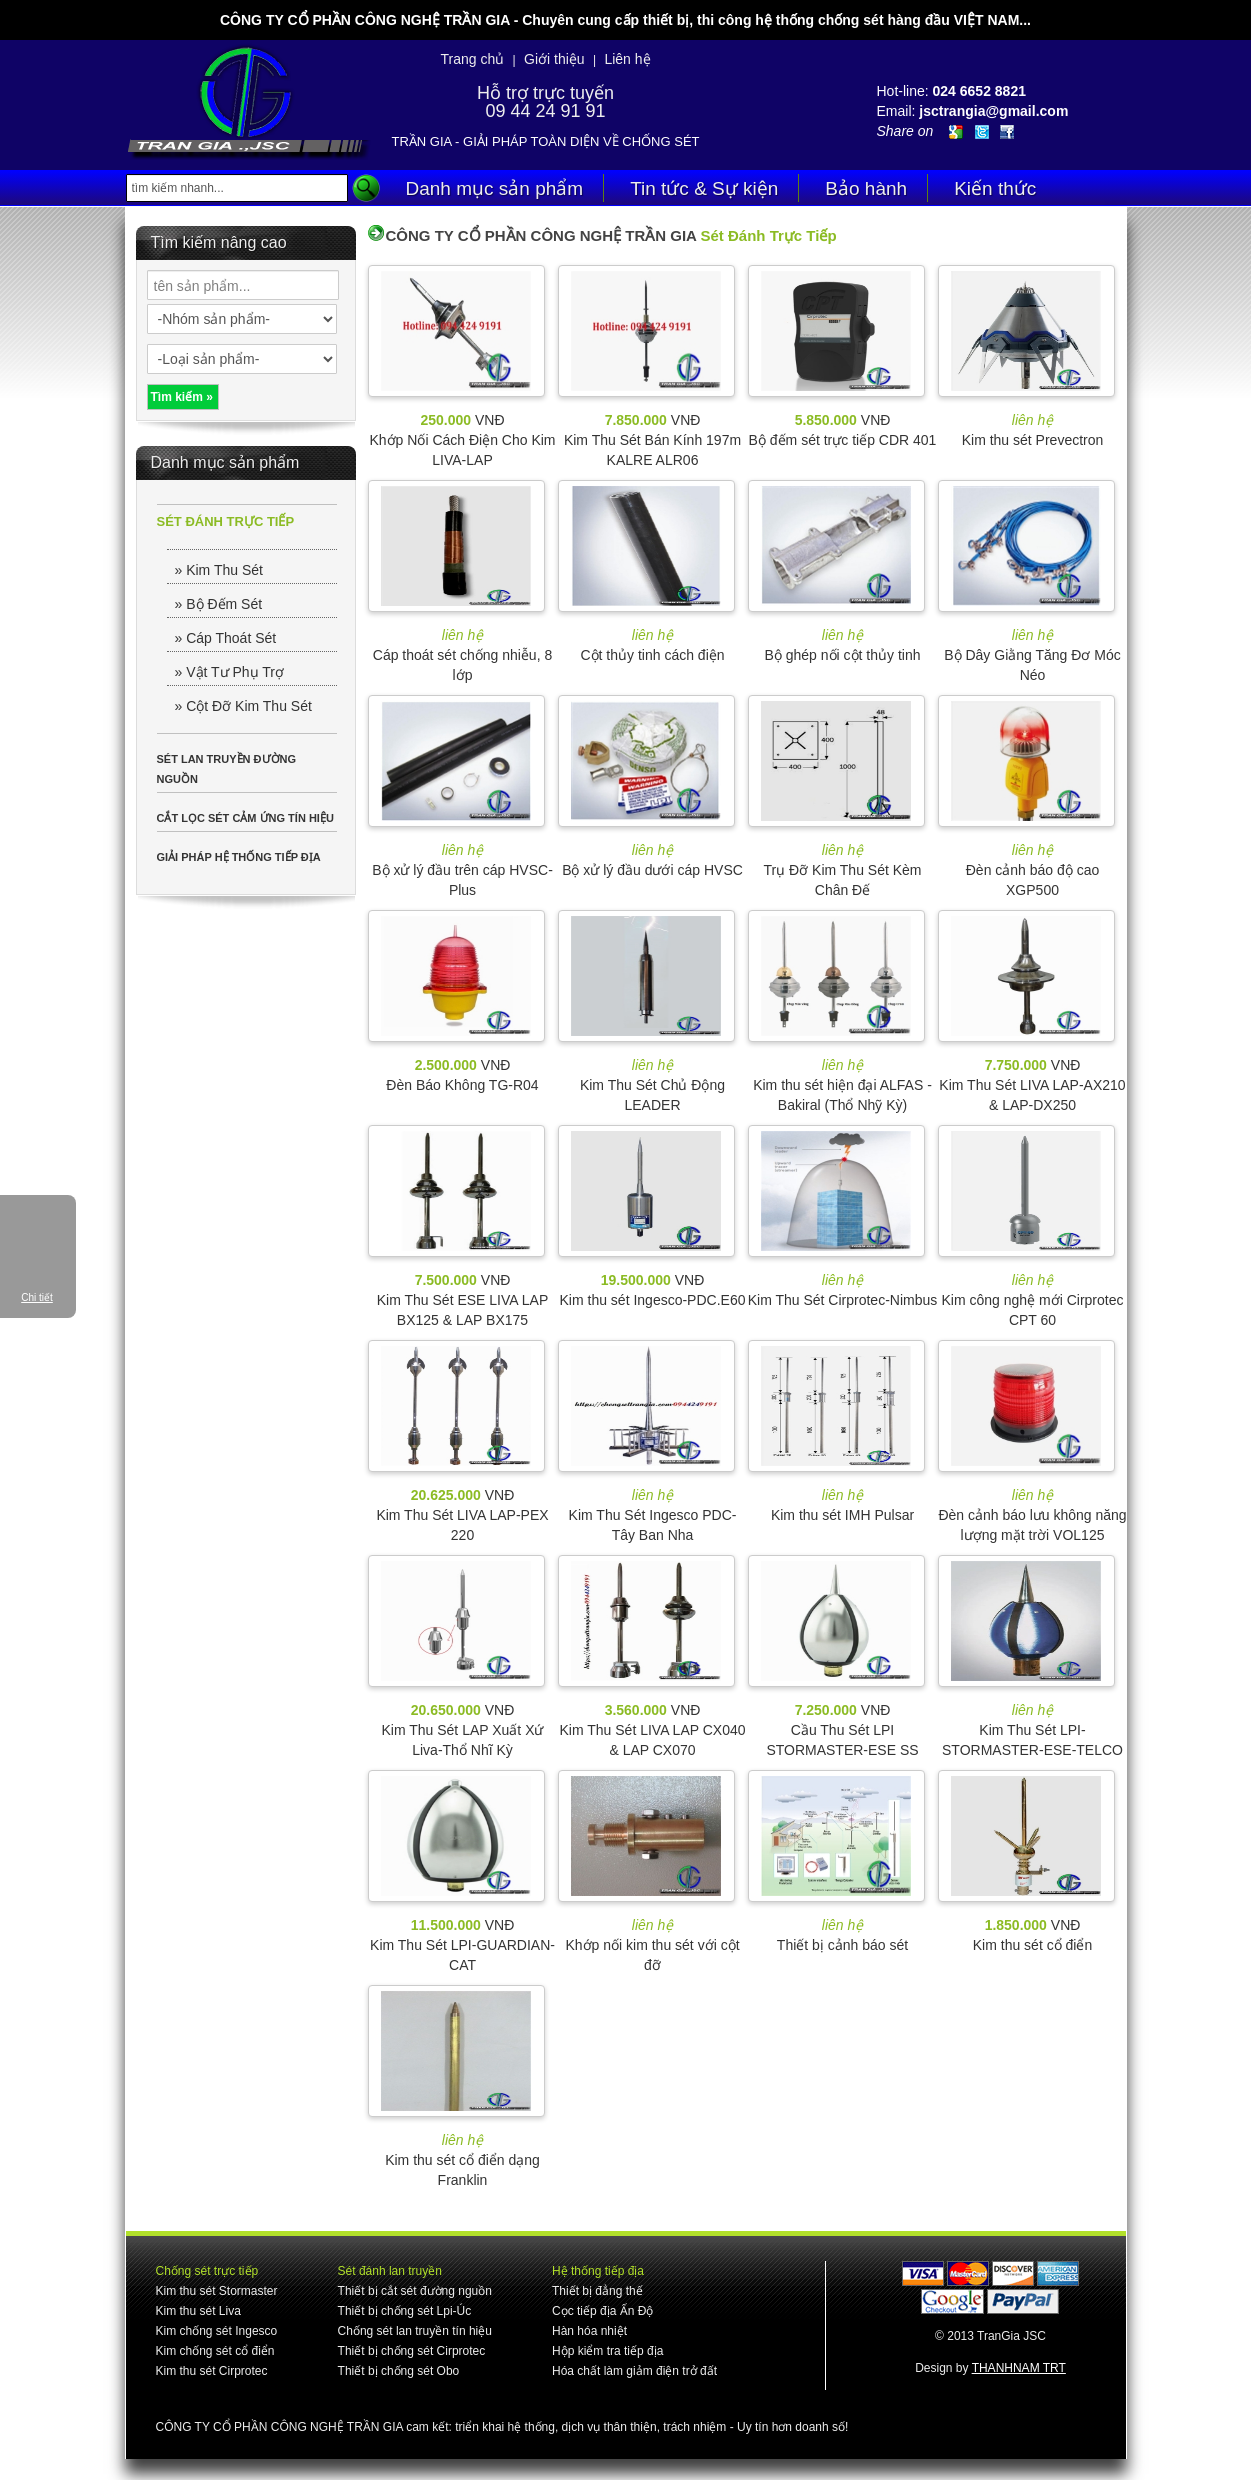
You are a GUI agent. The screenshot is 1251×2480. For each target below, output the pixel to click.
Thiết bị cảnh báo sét (842, 1945)
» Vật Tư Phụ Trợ (229, 672)
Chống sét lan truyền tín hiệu (415, 2331)
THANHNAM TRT (1019, 2368)
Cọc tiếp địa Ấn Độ (602, 2311)
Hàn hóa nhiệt (589, 2331)
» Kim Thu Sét (219, 570)
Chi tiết (37, 1297)
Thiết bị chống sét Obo (399, 2371)
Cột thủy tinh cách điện (652, 655)
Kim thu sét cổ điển (1033, 1945)
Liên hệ (627, 59)
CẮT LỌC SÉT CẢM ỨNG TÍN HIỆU (245, 818)
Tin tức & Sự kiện (704, 188)
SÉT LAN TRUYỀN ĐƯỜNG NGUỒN (227, 769)
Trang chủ (472, 59)
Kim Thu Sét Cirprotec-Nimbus (843, 1300)
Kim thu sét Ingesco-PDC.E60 (653, 1300)
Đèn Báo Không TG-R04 (462, 1085)
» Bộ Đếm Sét (219, 604)
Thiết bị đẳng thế (597, 2291)
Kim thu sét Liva (198, 2311)
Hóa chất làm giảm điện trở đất (634, 2371)
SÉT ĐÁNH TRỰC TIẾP (226, 521)
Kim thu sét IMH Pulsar (842, 1515)
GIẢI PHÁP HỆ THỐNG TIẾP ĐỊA (239, 857)
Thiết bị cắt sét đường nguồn (415, 2291)
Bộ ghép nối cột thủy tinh (843, 655)
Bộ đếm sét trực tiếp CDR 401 (843, 440)
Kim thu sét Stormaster (217, 2291)
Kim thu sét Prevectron (1033, 440)
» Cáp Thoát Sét (226, 638)
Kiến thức (995, 188)
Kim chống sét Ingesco (217, 2331)
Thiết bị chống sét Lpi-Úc (405, 2311)
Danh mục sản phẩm (495, 188)
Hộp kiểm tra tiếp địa (607, 2351)
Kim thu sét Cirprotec (212, 2371)
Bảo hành (866, 188)
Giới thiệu (554, 59)
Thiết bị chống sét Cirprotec (412, 2351)
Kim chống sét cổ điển (215, 2351)
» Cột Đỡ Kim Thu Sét (243, 706)
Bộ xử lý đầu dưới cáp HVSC (652, 870)
